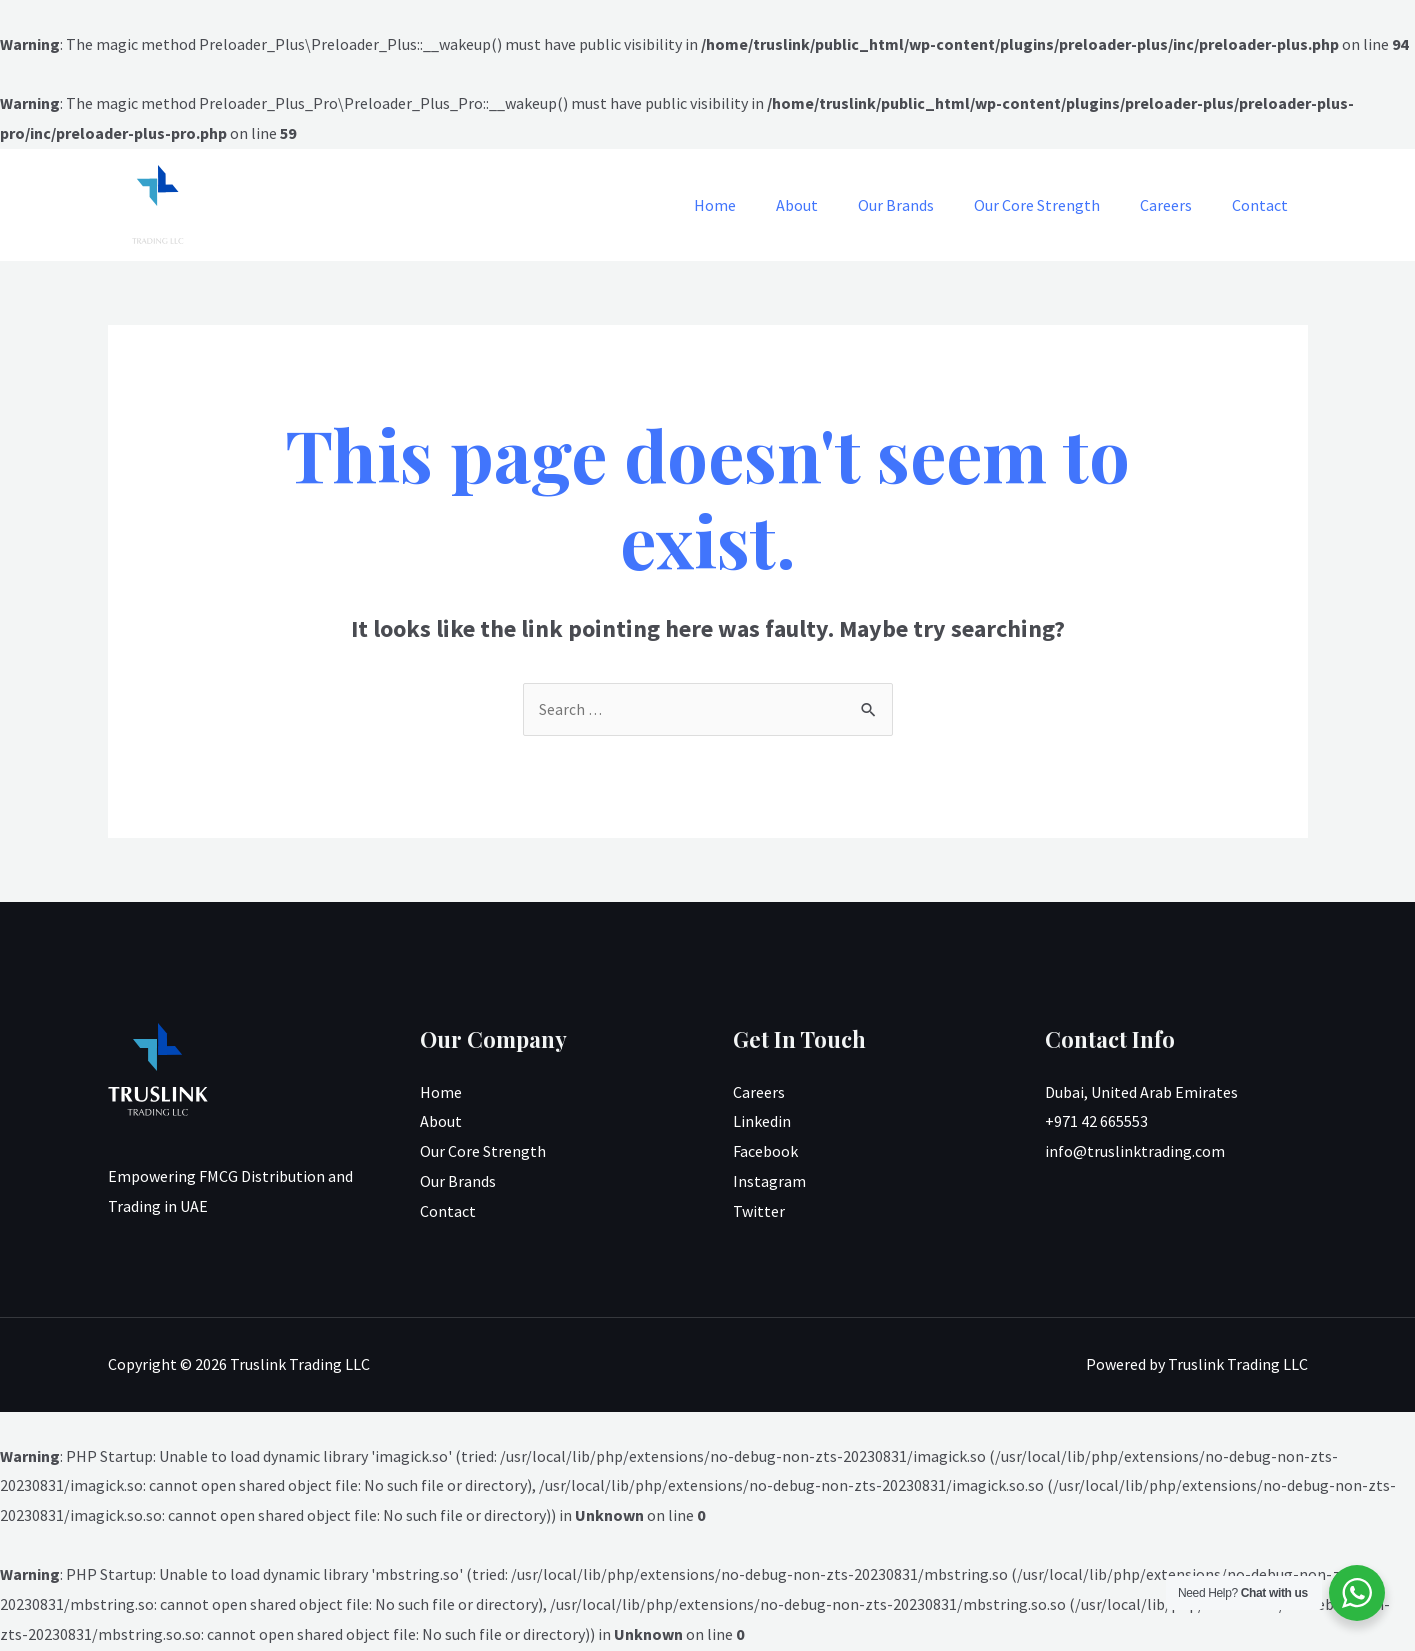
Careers (1178, 205)
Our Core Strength (1057, 205)
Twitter (759, 1212)
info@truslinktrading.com (1135, 1152)
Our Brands (924, 205)
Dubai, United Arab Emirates (1141, 1093)
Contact (1264, 205)
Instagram (769, 1182)
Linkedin (762, 1122)
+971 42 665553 (1096, 1122)
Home (759, 205)
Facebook (765, 1152)
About (833, 205)
